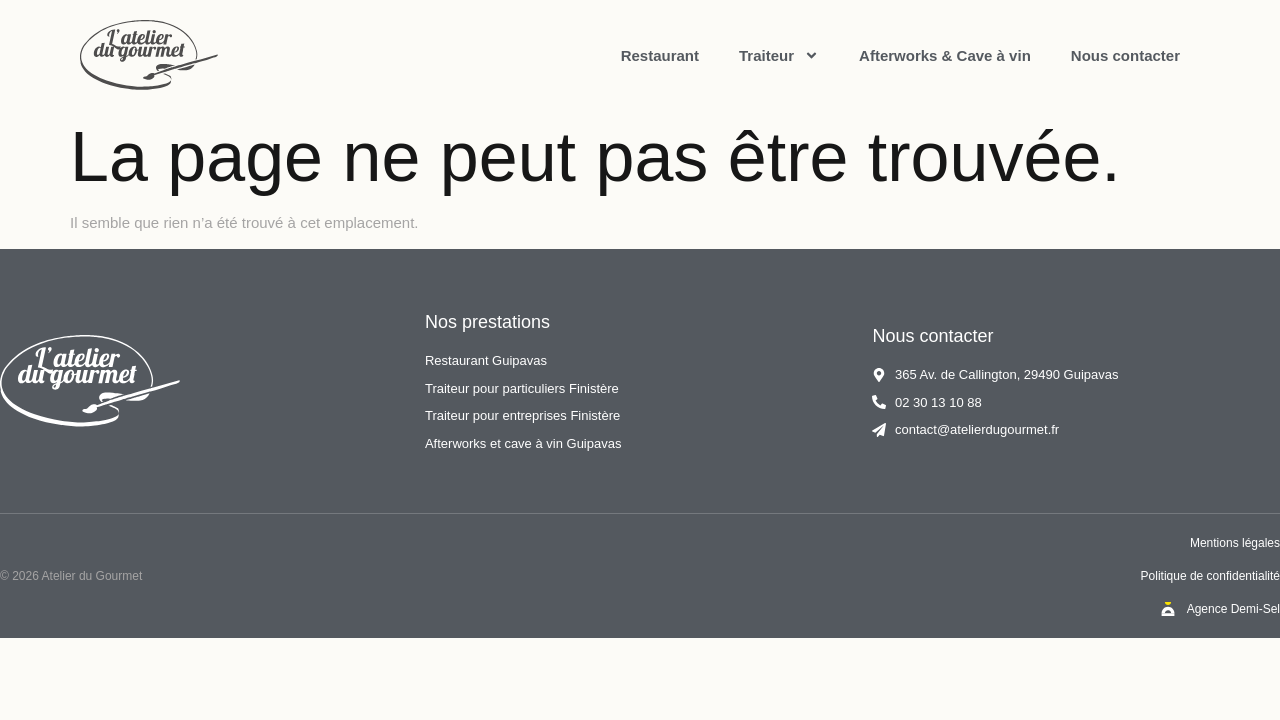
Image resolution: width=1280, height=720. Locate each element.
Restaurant (660, 55)
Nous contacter (1125, 55)
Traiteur (779, 55)
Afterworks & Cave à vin (945, 55)
